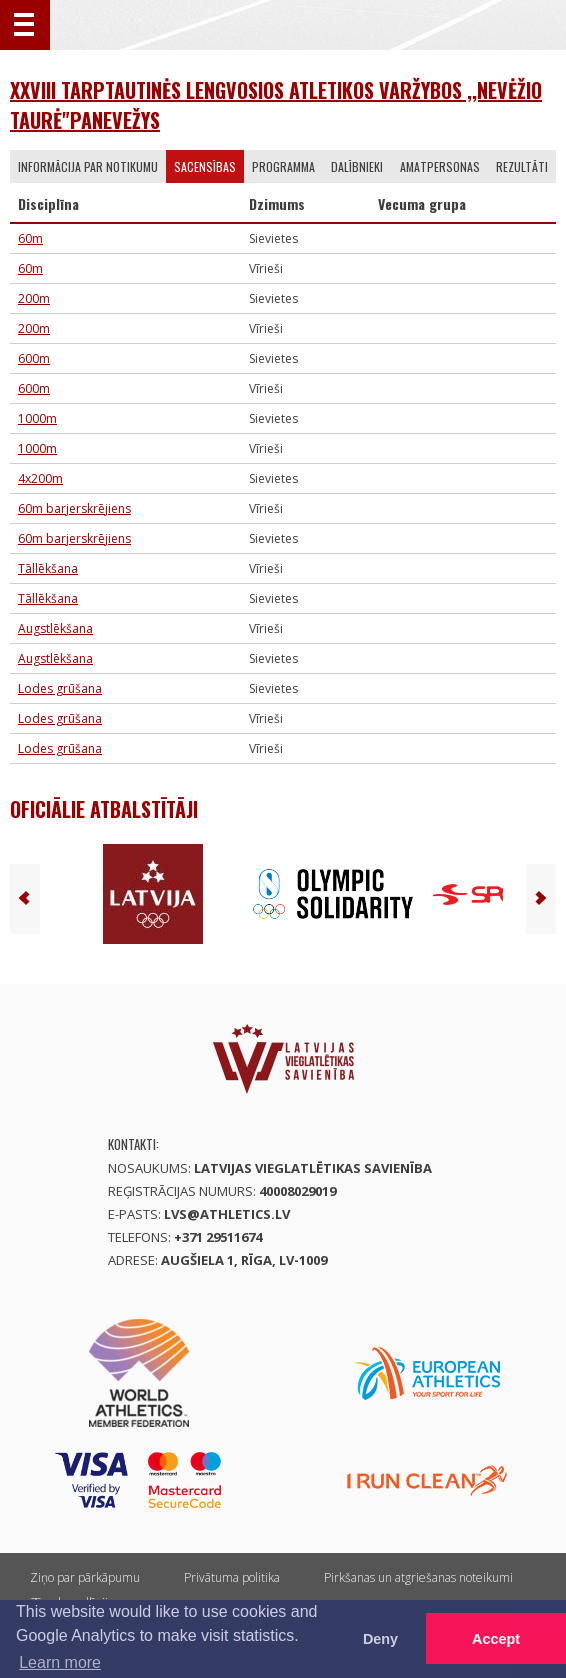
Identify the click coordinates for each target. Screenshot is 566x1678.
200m (34, 298)
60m (30, 238)
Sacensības (205, 166)
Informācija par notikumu (88, 166)
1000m (37, 418)
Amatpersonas (440, 166)
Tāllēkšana (48, 568)
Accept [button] (496, 1639)
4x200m (40, 478)
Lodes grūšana (60, 688)
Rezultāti (522, 166)
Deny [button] (380, 1639)
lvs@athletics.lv (227, 1214)
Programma (283, 166)
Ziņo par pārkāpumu (85, 1577)
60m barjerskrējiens (74, 508)
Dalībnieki (357, 166)
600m (34, 358)
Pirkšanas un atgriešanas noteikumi (418, 1577)
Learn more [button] (60, 1662)
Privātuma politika (232, 1577)
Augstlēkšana (55, 628)
